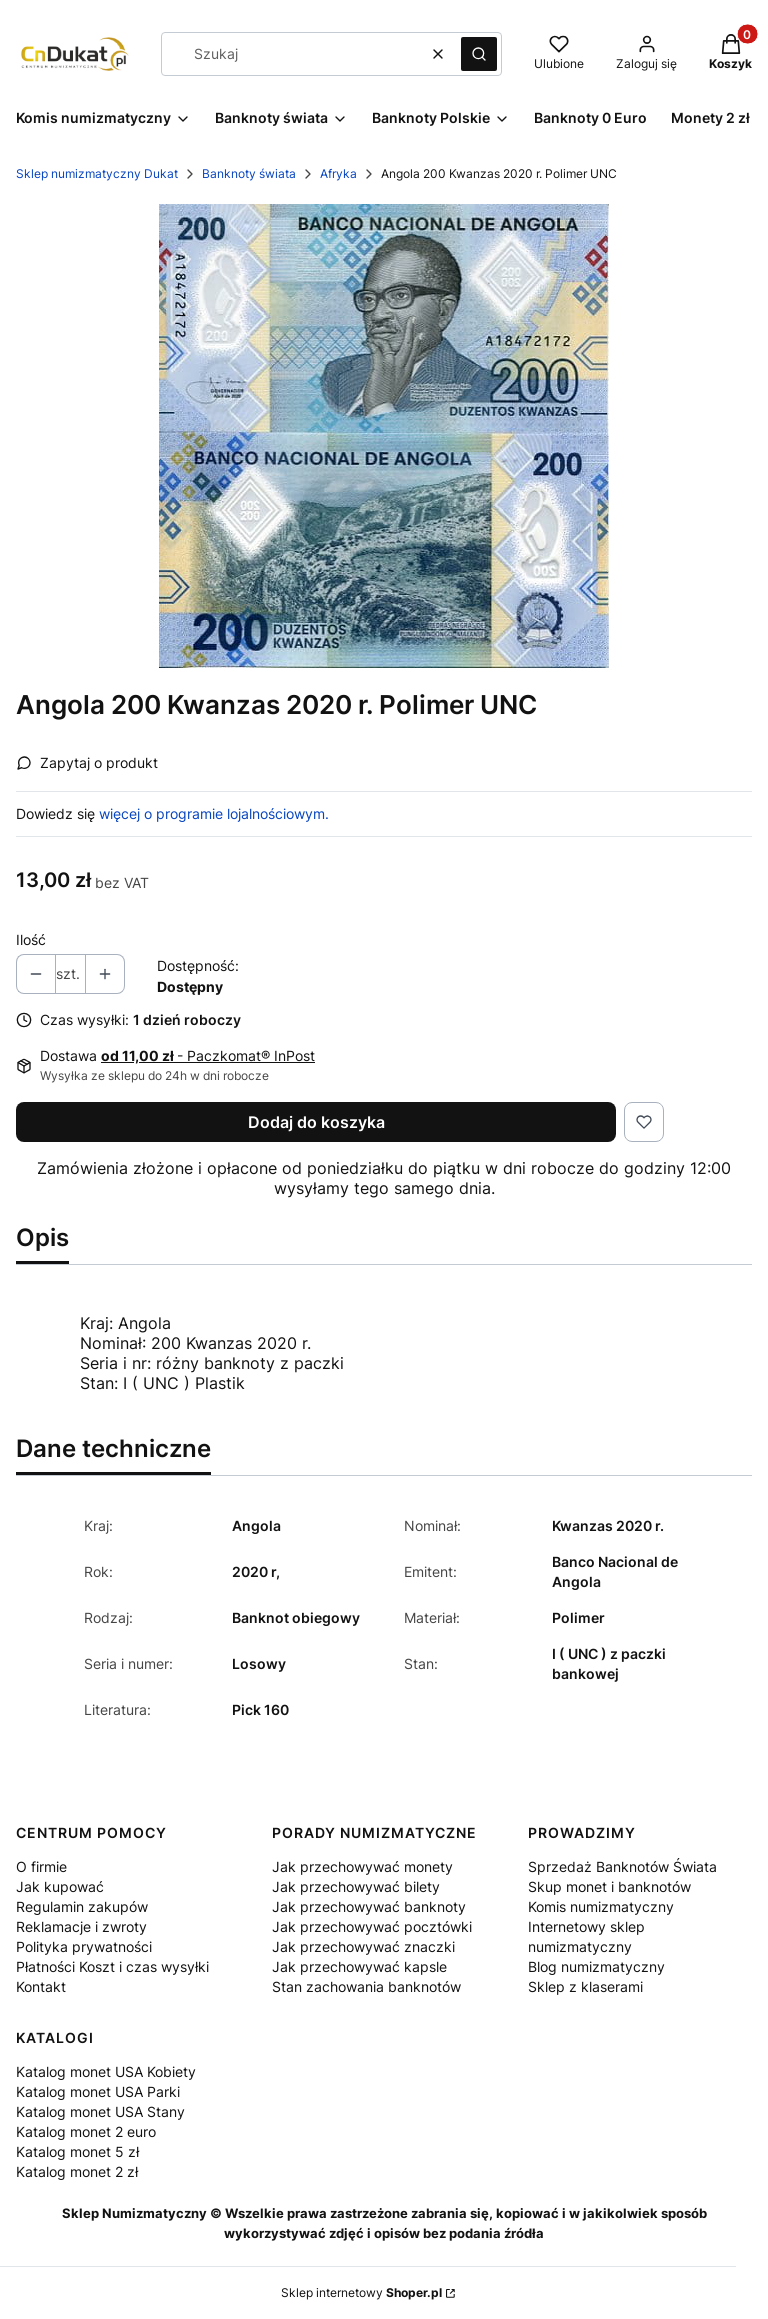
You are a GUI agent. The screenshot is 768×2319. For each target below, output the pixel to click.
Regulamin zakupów (82, 1906)
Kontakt (41, 1986)
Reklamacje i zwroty (81, 1926)
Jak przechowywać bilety (356, 1886)
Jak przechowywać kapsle (359, 1966)
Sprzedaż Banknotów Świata (622, 1866)
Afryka (338, 173)
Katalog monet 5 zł (77, 2151)
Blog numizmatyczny (596, 1966)
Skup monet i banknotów (609, 1886)
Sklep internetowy (361, 2292)
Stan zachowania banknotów (366, 1986)
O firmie (41, 1866)
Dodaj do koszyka (316, 1122)
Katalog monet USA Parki (98, 2091)
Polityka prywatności (84, 1946)
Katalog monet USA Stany (100, 2111)
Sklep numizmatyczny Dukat (97, 173)
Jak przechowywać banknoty (369, 1906)
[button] (479, 54)
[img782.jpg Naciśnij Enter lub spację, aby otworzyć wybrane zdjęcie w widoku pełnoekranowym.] (384, 436)
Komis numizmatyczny (601, 1906)
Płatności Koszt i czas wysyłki (112, 1966)
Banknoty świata (249, 173)
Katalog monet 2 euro (86, 2131)
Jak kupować (60, 1886)
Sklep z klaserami (585, 1986)
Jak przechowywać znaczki (363, 1946)
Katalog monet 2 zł (77, 2171)
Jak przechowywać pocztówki (372, 1926)
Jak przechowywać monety (362, 1866)
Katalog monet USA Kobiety (106, 2071)
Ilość (31, 939)
